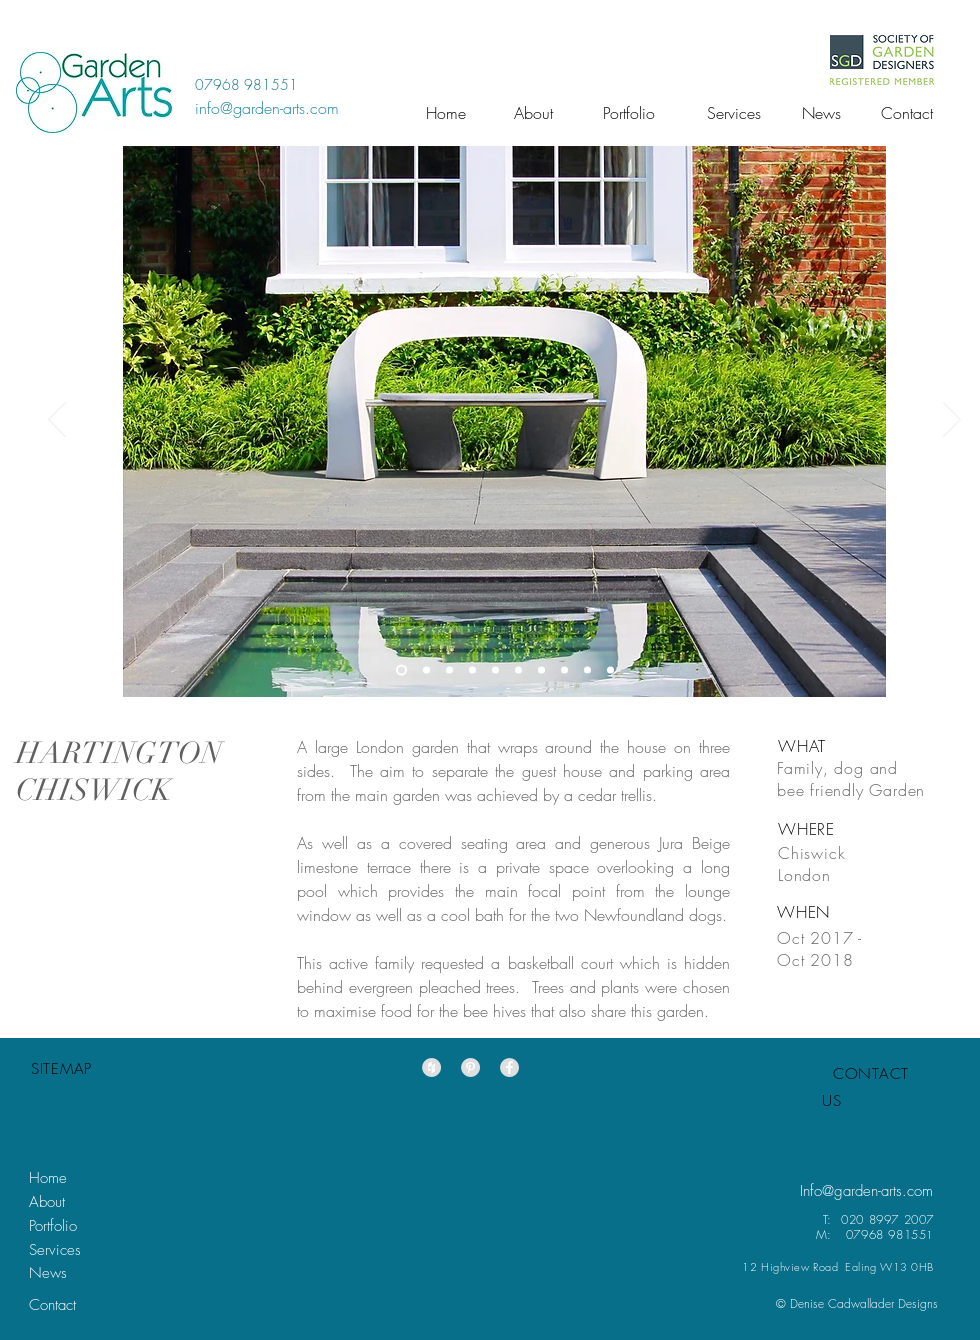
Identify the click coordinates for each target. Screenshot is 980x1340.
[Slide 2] (449, 670)
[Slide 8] (495, 670)
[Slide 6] (518, 670)
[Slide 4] (426, 670)
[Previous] (57, 421)
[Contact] (907, 113)
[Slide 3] (564, 670)
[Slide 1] (401, 670)
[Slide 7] (472, 670)
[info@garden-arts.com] (267, 108)
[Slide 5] (610, 670)
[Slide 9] (587, 670)
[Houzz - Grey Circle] (431, 1067)
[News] (821, 113)
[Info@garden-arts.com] (866, 1191)
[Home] (446, 113)
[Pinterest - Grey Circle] (470, 1067)
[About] (533, 113)
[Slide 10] (541, 670)
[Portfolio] (629, 113)
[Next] (952, 421)
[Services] (734, 113)
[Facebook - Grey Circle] (509, 1067)
